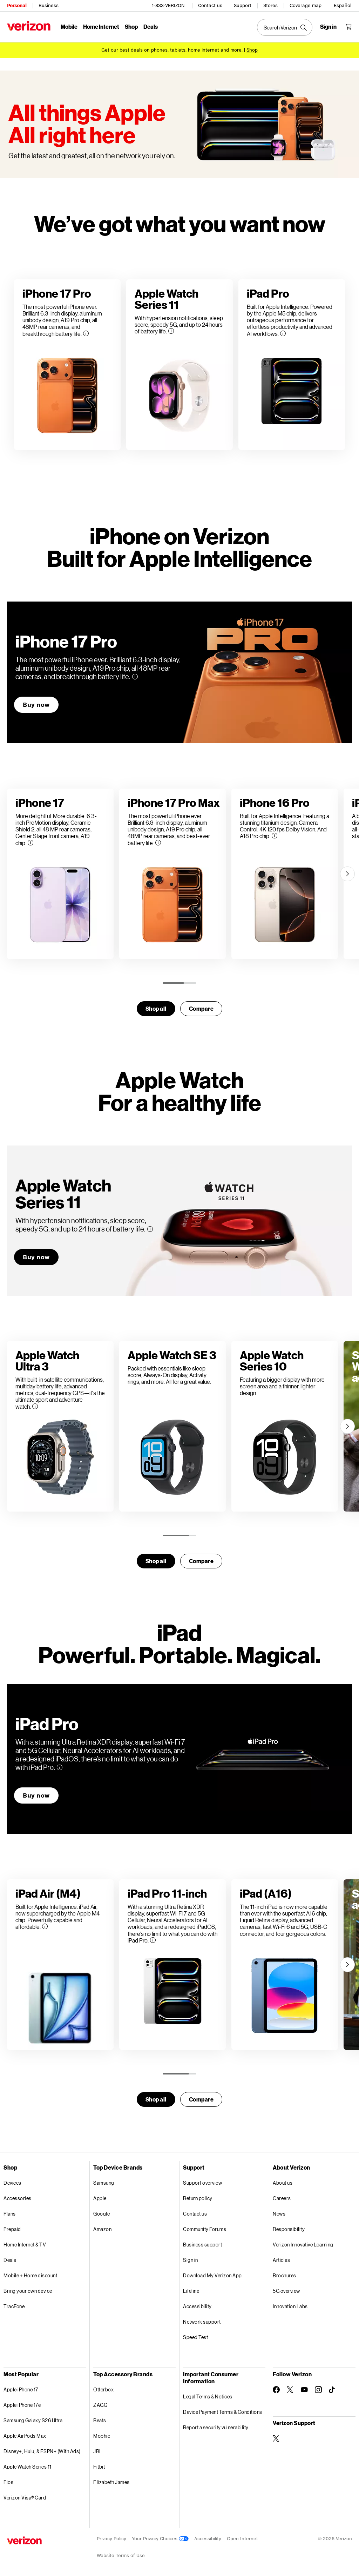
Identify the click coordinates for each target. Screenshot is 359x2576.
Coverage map (305, 5)
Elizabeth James (111, 2482)
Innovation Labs (290, 2306)
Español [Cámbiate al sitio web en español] (342, 5)
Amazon (102, 2229)
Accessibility (197, 2306)
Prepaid (12, 2229)
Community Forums (204, 2229)
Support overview (202, 2183)
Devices (12, 2183)
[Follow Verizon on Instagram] (318, 2389)
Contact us (210, 5)
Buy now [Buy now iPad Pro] (36, 1795)
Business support (202, 2245)
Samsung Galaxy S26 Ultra (33, 2420)
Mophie (101, 2436)
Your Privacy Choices (160, 2538)
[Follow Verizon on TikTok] (332, 2390)
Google (101, 2214)
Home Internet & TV (25, 2245)
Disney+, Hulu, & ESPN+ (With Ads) (42, 2451)
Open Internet (242, 2538)
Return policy (197, 2198)
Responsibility (289, 2229)
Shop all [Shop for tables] (156, 2099)
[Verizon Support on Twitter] (276, 2438)
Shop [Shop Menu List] (131, 26)
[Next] (347, 874)
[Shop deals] (252, 50)
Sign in (190, 2260)
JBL (97, 2451)
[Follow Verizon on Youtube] (304, 2389)
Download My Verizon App (212, 2275)
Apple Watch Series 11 (28, 2467)
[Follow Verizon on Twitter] (290, 2389)
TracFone (14, 2306)
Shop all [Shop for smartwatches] (156, 1008)
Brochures (284, 2275)
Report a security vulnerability (216, 2427)
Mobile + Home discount (30, 2275)
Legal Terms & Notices (207, 2396)
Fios (8, 2482)
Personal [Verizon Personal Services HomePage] (16, 5)
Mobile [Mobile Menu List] (69, 26)
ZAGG (100, 2405)
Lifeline (191, 2291)
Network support (202, 2322)
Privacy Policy (111, 2538)
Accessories (18, 2198)
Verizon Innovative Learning (303, 2245)
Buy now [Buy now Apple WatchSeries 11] (36, 1257)
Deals (10, 2260)
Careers (282, 2198)
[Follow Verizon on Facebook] (276, 2389)
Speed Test (195, 2337)
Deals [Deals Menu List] (150, 26)
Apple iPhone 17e (22, 2405)
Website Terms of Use (121, 2555)
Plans (10, 2214)
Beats (99, 2420)
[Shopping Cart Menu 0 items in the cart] (348, 26)
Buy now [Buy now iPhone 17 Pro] (36, 704)
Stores (270, 5)
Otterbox (103, 2389)
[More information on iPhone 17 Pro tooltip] (135, 676)
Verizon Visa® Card (25, 2498)
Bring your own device (28, 2291)
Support (242, 5)
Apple (100, 2198)
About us (282, 2183)
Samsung (103, 2183)
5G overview (286, 2291)
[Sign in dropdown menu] (328, 26)
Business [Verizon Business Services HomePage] (49, 5)
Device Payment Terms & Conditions (222, 2412)
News (279, 2214)
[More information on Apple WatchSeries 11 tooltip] (150, 1229)
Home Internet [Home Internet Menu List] (101, 26)
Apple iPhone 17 (21, 2389)
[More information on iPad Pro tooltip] (59, 1767)
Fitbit (99, 2467)
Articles (281, 2260)
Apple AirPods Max (25, 2436)
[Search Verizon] (284, 27)
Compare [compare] (201, 1008)
